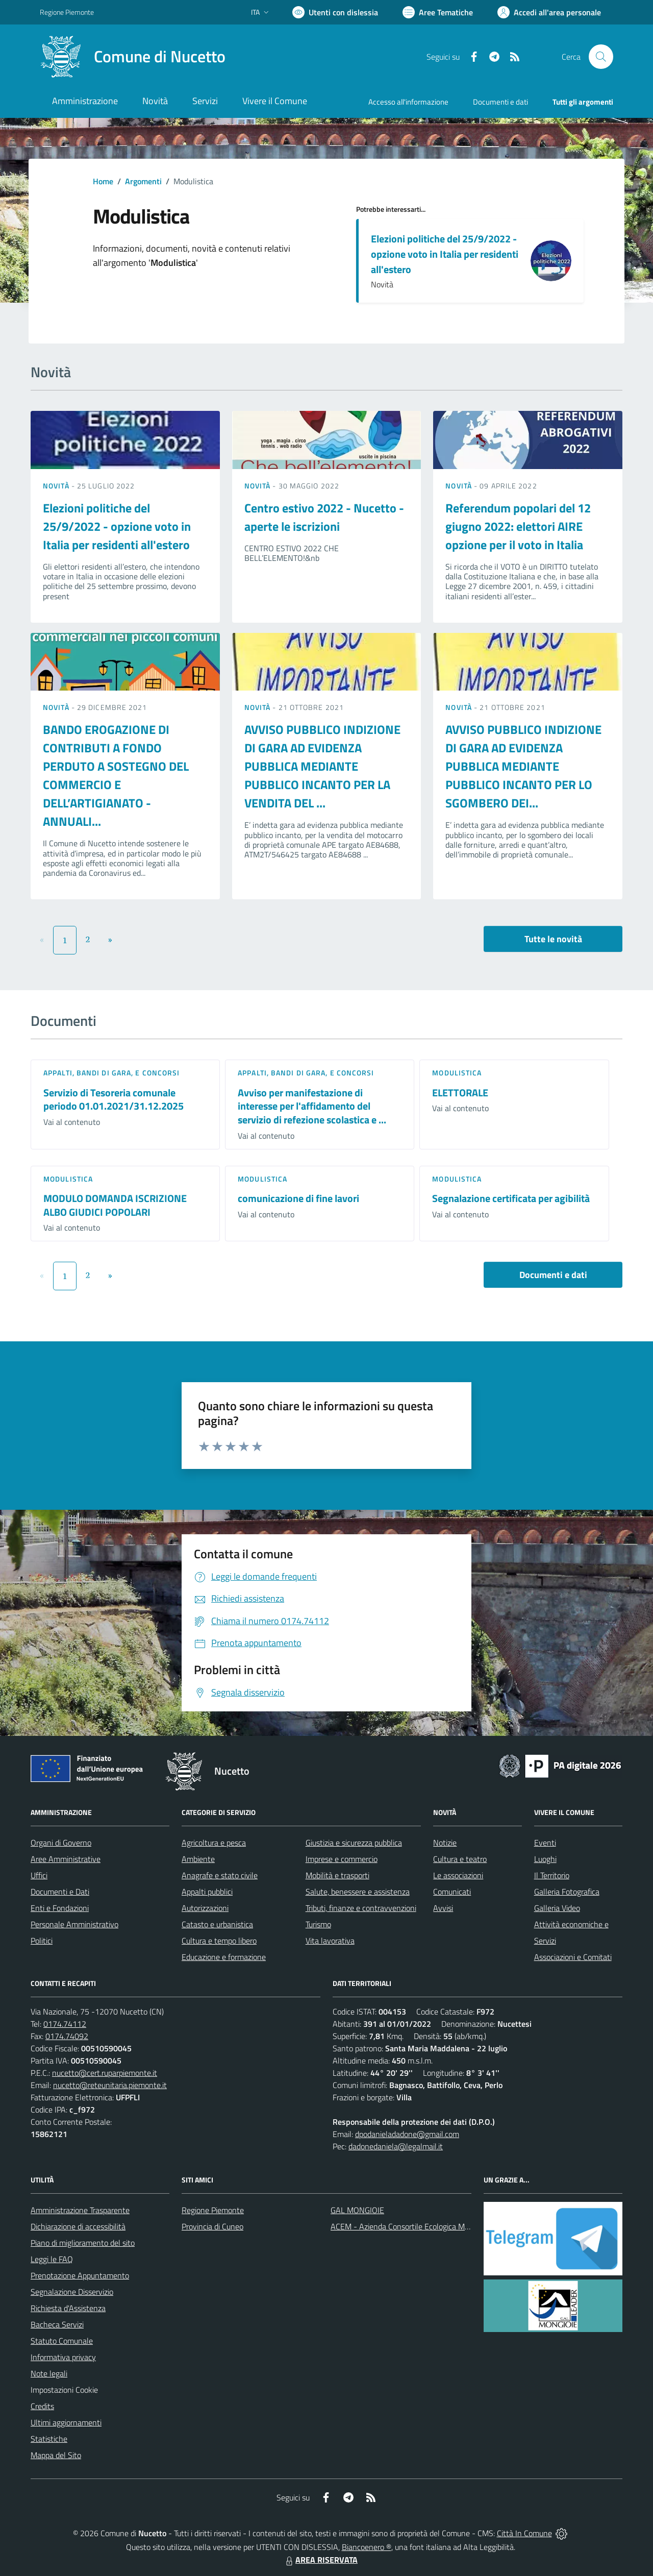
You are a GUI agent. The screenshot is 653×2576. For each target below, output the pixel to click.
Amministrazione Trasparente (80, 2210)
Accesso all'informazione (408, 102)
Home (103, 181)
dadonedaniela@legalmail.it (395, 2146)
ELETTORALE (460, 1092)
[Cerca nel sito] (601, 56)
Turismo (318, 1924)
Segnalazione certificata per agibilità (511, 1198)
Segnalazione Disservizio (72, 2292)
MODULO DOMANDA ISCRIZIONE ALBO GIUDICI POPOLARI (115, 1205)
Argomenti (143, 181)
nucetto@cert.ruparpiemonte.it (104, 2073)
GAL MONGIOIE (357, 2210)
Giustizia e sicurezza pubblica (354, 1842)
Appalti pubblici (207, 1891)
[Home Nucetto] (132, 57)
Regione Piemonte (213, 2210)
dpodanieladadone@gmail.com (407, 2134)
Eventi (545, 1842)
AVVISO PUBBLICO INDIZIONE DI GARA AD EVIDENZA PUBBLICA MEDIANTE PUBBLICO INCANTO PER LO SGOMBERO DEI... (523, 766)
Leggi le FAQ (52, 2259)
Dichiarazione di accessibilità (78, 2226)
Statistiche (49, 2439)
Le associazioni (458, 1875)
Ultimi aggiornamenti (66, 2422)
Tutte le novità (553, 939)
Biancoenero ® (366, 2547)
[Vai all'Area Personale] (549, 12)
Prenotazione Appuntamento (80, 2275)
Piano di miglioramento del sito (83, 2243)
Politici (42, 1940)
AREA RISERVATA (320, 2560)
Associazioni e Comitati (573, 1957)
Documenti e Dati (60, 1891)
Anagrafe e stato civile (220, 1875)
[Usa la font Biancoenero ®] (335, 12)
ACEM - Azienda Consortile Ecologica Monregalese (416, 2226)
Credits (42, 2406)
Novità (57, 485)
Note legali (49, 2373)
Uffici (39, 1875)
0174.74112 (64, 2024)
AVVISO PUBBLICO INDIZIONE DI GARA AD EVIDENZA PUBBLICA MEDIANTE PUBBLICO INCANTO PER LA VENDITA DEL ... (322, 766)
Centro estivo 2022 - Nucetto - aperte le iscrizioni (324, 517)
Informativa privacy (63, 2357)
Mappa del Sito (56, 2455)
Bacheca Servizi (57, 2324)
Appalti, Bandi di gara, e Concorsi (111, 1072)
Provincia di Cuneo (212, 2226)
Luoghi (545, 1859)
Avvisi (443, 1908)
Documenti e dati (553, 1275)
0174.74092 (66, 2036)
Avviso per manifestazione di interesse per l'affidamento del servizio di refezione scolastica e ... (312, 1106)
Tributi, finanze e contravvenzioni (361, 1908)
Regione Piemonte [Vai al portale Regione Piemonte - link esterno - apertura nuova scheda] (67, 12)
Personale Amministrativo (74, 1924)
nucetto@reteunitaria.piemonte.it (110, 2085)
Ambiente (198, 1859)
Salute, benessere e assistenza (358, 1891)
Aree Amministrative (66, 1859)
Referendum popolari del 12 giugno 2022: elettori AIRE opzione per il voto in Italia (518, 526)
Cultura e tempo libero (219, 1940)
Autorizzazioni (205, 1908)
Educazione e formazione (224, 1957)
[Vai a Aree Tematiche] (437, 12)
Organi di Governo (61, 1842)
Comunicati (452, 1891)
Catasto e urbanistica (217, 1924)
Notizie (445, 1842)
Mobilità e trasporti (337, 1875)
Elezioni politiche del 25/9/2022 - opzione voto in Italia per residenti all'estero (444, 254)
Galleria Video (557, 1908)
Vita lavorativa (330, 1940)
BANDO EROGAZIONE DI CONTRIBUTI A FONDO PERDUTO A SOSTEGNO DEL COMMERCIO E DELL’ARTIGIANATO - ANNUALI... (116, 775)
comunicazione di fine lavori (298, 1198)
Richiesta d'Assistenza (68, 2308)
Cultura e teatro (460, 1859)
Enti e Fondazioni (60, 1908)
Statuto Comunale (62, 2341)
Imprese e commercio (342, 1859)
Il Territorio (551, 1875)
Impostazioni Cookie (64, 2390)
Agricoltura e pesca (214, 1842)
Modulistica (457, 1072)
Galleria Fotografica (566, 1891)
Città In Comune (524, 2533)
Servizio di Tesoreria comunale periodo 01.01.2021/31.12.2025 (113, 1099)
